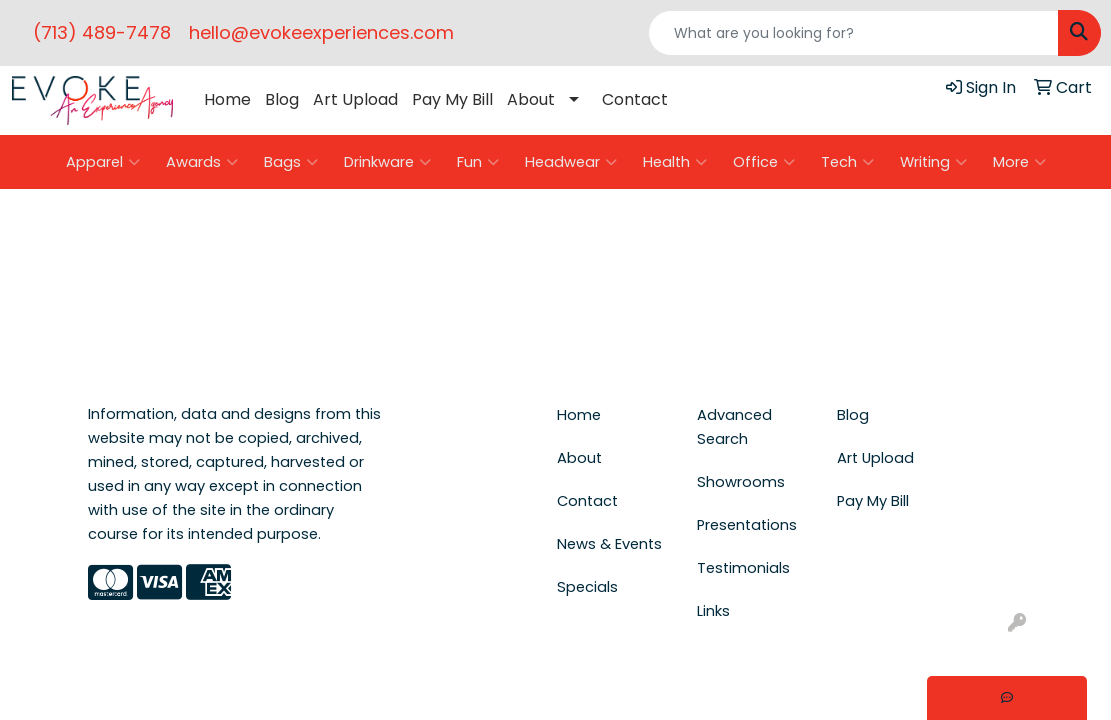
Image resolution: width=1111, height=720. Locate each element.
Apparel (103, 162)
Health (675, 162)
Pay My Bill (452, 99)
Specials (587, 587)
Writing (933, 162)
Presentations (747, 525)
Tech (847, 162)
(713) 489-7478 (102, 32)
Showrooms (741, 482)
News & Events (609, 544)
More (1019, 162)
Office (764, 162)
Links (713, 611)
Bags (291, 162)
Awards (202, 162)
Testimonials (743, 568)
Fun (478, 162)
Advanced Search (734, 427)
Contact (635, 99)
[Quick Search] (853, 33)
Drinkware (387, 162)
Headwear (571, 162)
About (531, 99)
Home (227, 99)
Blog (282, 99)
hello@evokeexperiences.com (321, 32)
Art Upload (355, 99)
